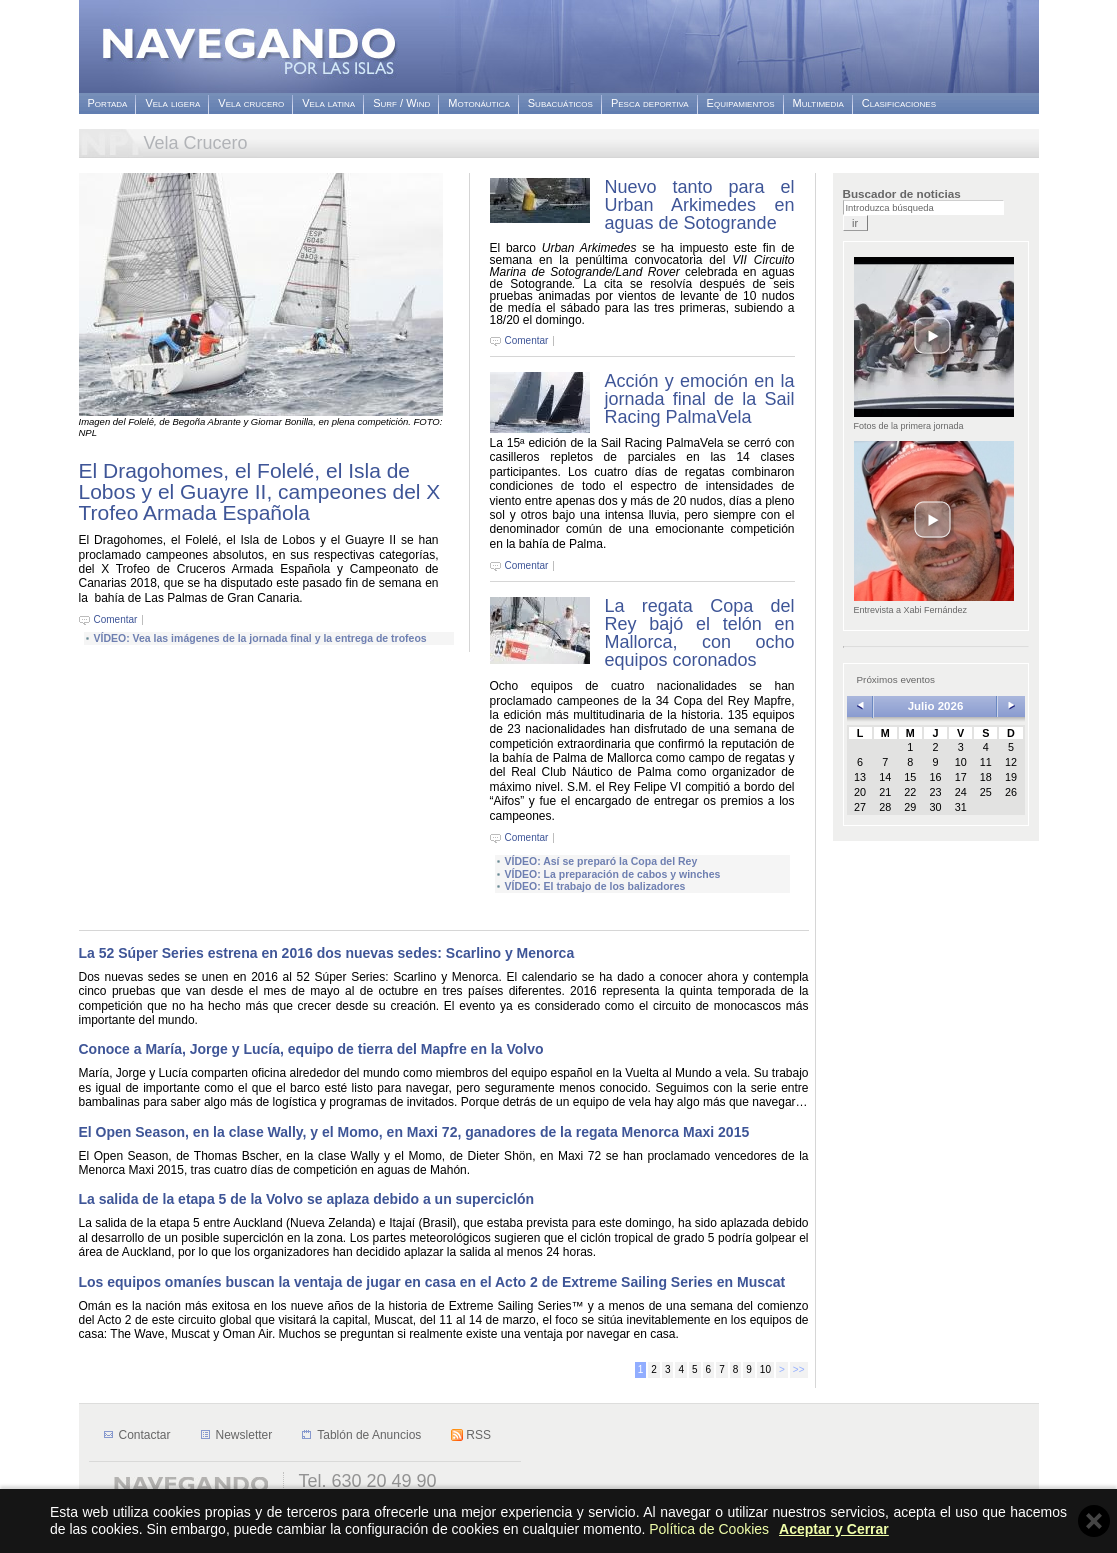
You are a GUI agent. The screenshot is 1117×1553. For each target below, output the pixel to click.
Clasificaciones (899, 103)
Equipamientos (741, 103)
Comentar (116, 620)
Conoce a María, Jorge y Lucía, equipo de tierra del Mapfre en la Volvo (311, 1049)
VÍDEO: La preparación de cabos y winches (613, 874)
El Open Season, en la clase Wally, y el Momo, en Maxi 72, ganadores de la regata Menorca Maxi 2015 (414, 1132)
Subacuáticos (560, 103)
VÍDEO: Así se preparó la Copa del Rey (601, 861)
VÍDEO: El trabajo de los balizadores (595, 886)
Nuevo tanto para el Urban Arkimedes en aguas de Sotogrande (700, 205)
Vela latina (328, 103)
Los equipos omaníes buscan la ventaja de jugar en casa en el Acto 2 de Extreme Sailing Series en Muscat (432, 1282)
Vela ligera (172, 103)
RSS (478, 1435)
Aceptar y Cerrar (834, 1529)
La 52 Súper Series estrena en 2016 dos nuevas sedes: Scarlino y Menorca (327, 953)
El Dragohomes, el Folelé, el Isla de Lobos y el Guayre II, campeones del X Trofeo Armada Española (260, 491)
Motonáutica (478, 103)
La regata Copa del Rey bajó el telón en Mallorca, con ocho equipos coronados (700, 633)
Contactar (145, 1435)
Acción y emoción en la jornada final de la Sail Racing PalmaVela (700, 399)
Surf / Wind (401, 103)
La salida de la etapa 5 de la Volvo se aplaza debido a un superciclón (307, 1199)
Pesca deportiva (650, 103)
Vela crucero (251, 103)
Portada (108, 103)
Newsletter (244, 1435)
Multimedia (818, 103)
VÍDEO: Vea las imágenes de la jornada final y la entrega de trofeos (260, 638)
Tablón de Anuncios (369, 1435)
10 (765, 1369)
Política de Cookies (709, 1529)
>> (799, 1369)
